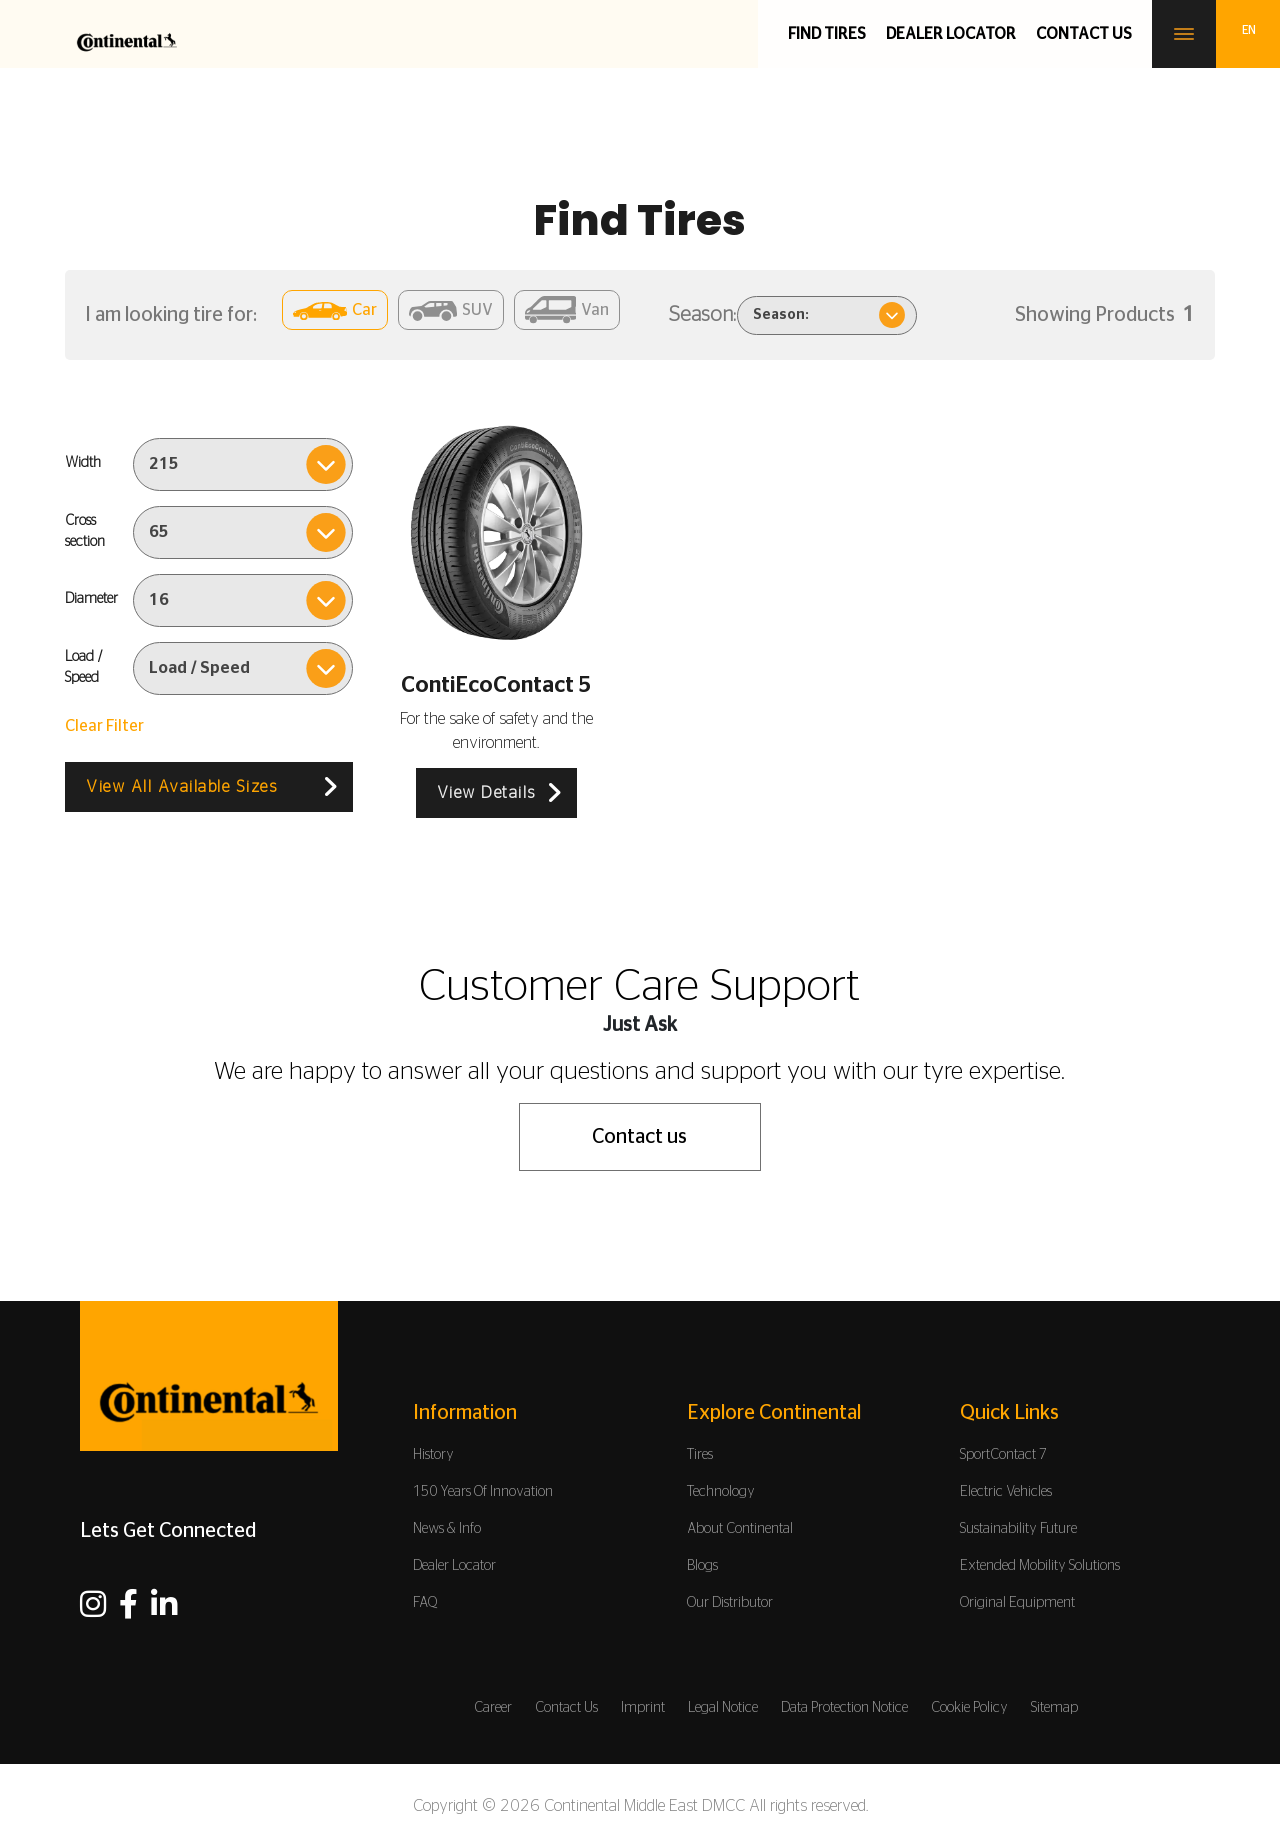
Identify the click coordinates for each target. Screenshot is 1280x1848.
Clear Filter (104, 726)
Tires (700, 1455)
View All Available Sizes (181, 787)
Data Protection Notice (844, 1708)
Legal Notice (723, 1708)
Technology (721, 1492)
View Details (486, 793)
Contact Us (566, 1708)
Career (493, 1708)
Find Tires (827, 34)
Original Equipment (1017, 1603)
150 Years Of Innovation (483, 1492)
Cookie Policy (969, 1708)
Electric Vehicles (1006, 1492)
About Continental (740, 1529)
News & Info (447, 1529)
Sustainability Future (1018, 1529)
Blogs (702, 1566)
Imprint (643, 1708)
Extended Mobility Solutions (1040, 1566)
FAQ (425, 1603)
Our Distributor (730, 1603)
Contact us (1084, 34)
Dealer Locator (951, 34)
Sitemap (1054, 1708)
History (433, 1455)
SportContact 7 (1003, 1455)
